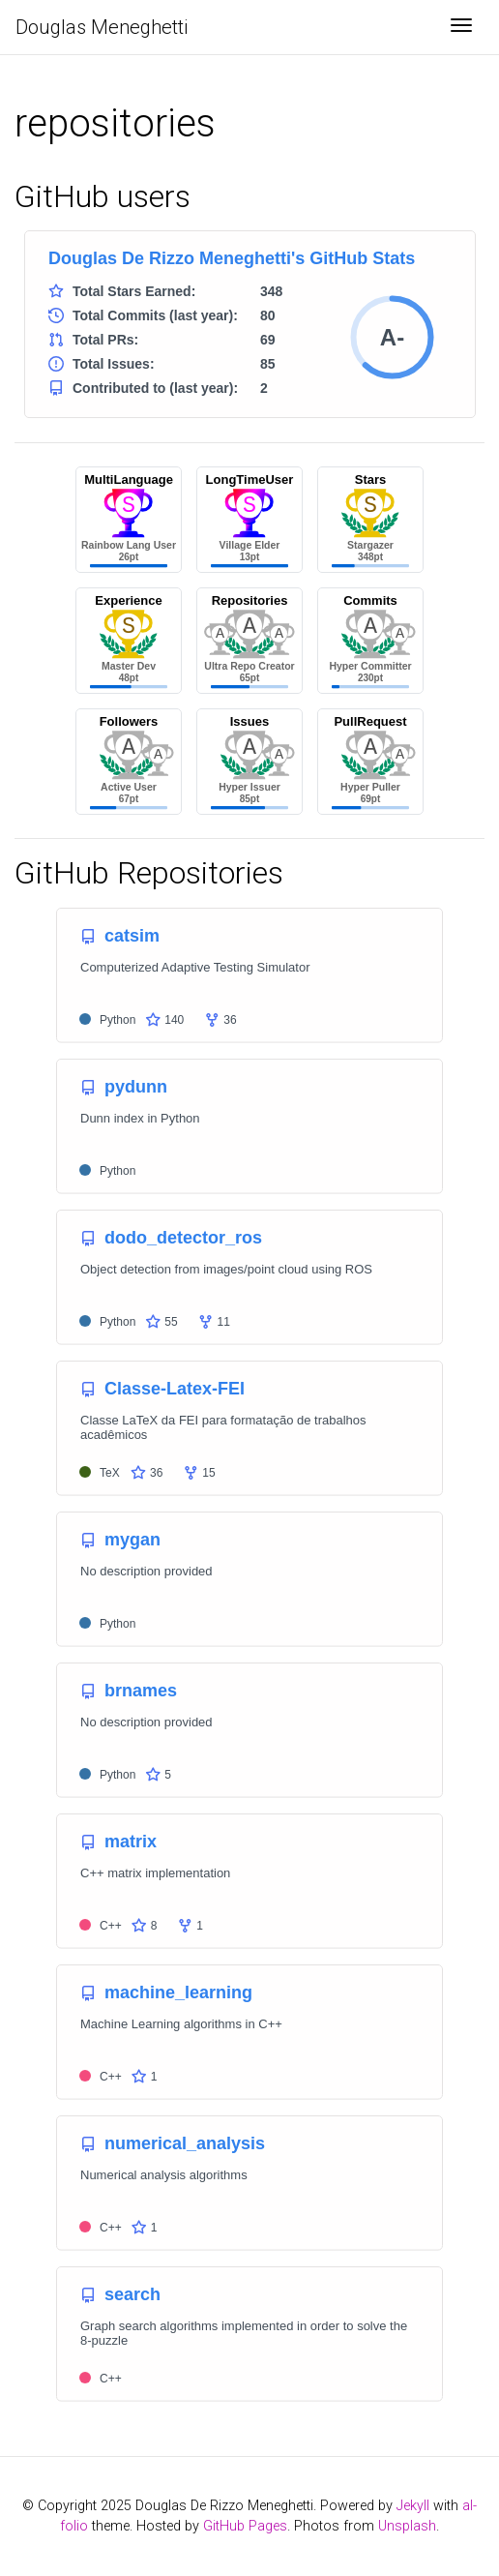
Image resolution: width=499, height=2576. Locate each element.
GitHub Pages (245, 2526)
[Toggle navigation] (461, 27)
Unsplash (407, 2526)
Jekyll (412, 2506)
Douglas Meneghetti (101, 27)
